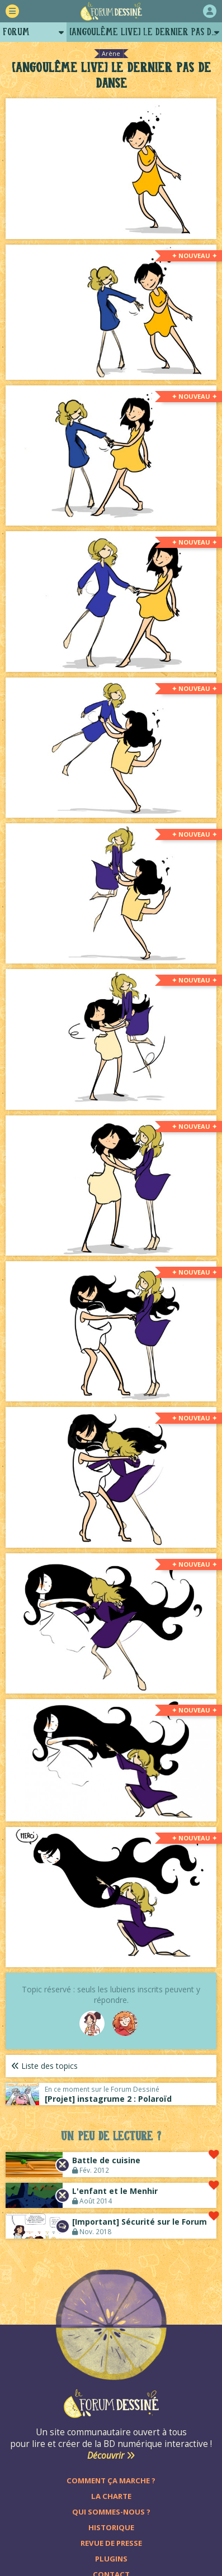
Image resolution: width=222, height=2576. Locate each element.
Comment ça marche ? (111, 2480)
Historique (111, 2527)
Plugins (111, 2559)
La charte (111, 2496)
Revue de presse (111, 2543)
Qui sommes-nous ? (111, 2512)
